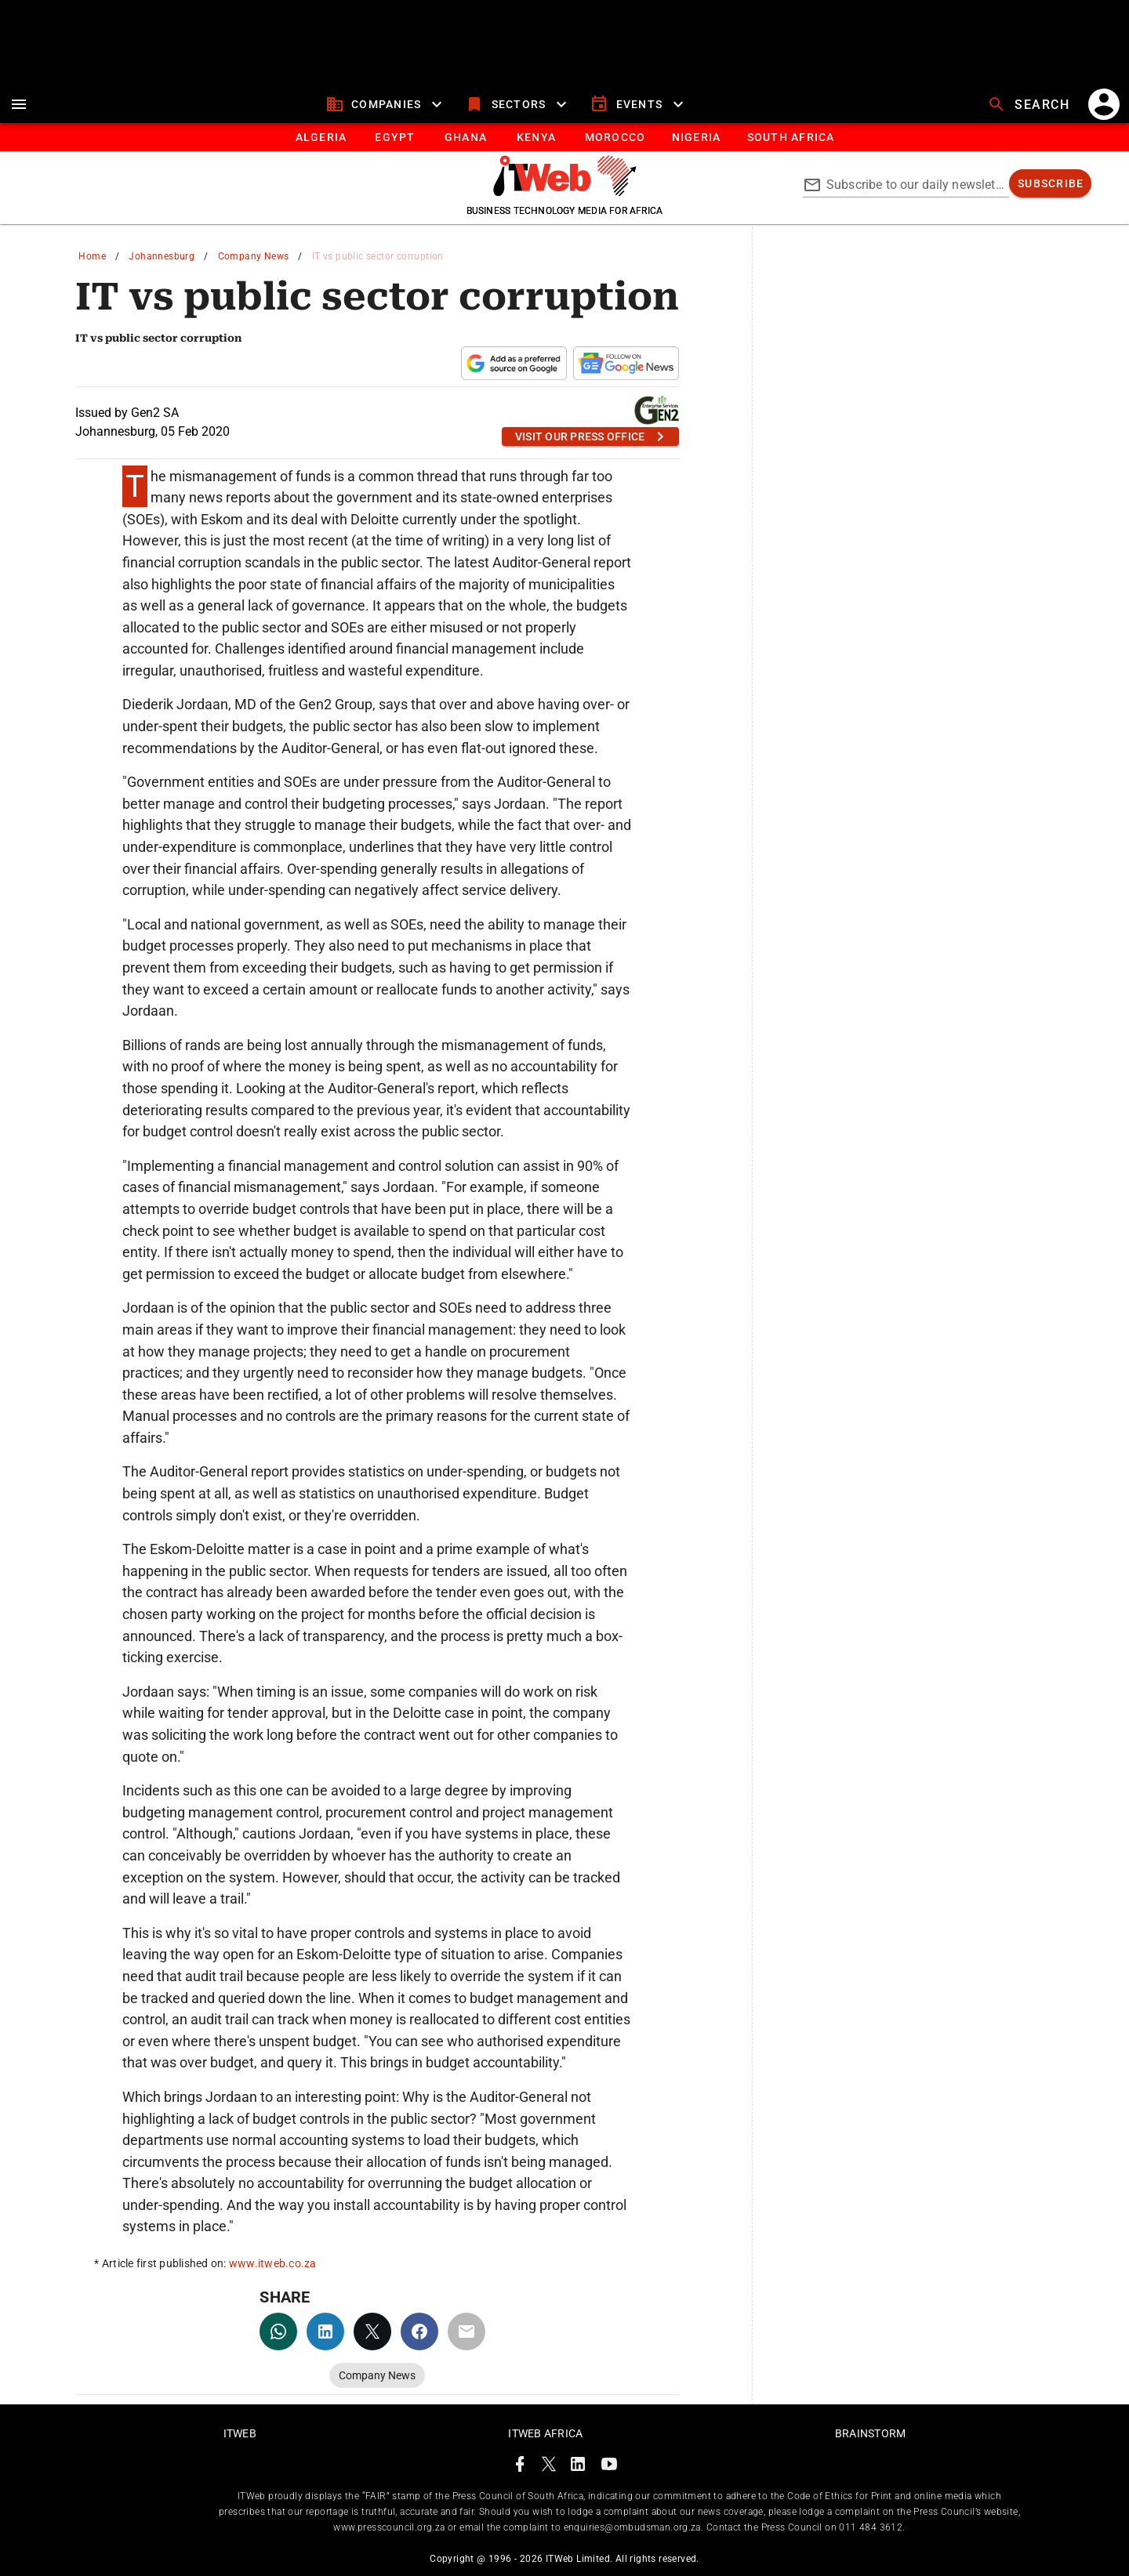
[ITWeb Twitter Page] (549, 2467)
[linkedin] (325, 2331)
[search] (1030, 104)
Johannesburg (161, 256)
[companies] (386, 104)
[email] (466, 2331)
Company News (253, 256)
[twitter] (372, 2331)
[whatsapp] (278, 2331)
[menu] (19, 104)
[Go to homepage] (564, 192)
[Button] (790, 137)
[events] (638, 104)
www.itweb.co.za (273, 2263)
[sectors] (518, 104)
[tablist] (564, 137)
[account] (1104, 104)
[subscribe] (1050, 183)
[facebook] (419, 2331)
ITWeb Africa (545, 2433)
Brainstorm (870, 2433)
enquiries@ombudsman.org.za (632, 2527)
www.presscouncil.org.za (389, 2527)
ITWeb (239, 2433)
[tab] (320, 137)
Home (92, 256)
